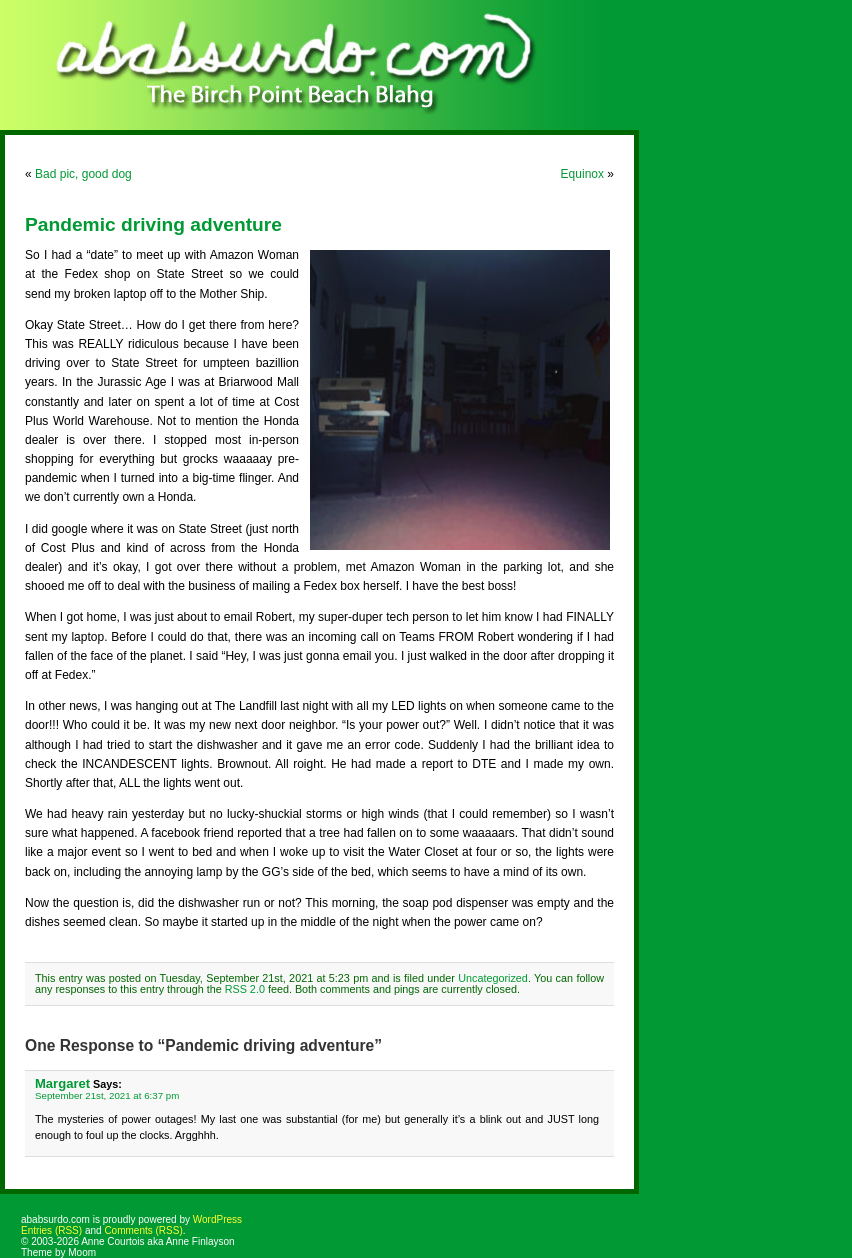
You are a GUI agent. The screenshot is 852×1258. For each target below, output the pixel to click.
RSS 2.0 (245, 989)
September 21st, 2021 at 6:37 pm (107, 1095)
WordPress (217, 1219)
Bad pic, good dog (83, 174)
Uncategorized (493, 978)
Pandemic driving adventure (153, 224)
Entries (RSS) (51, 1230)
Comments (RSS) (143, 1230)
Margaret (62, 1083)
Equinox (582, 174)
